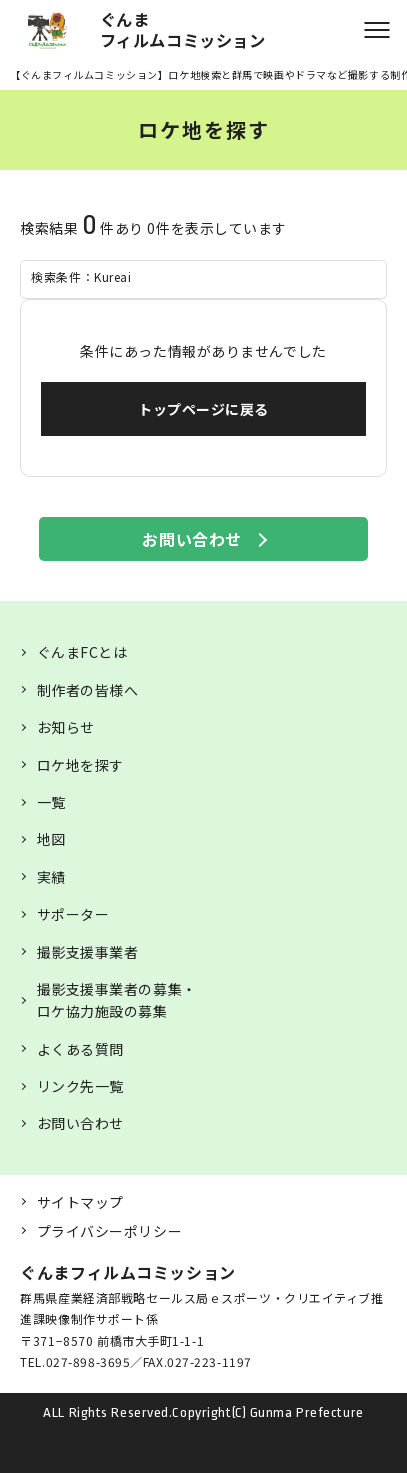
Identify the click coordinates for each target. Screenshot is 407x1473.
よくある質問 (80, 1049)
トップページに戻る (203, 409)
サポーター (73, 914)
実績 (51, 877)
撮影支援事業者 (88, 952)
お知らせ (66, 727)
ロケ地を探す (80, 765)
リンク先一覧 (80, 1086)
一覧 (51, 802)
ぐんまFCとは (82, 652)
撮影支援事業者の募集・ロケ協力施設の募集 (117, 1000)
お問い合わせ (191, 539)
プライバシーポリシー (110, 1231)
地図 (51, 839)
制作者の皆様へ (88, 690)
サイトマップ (80, 1202)
